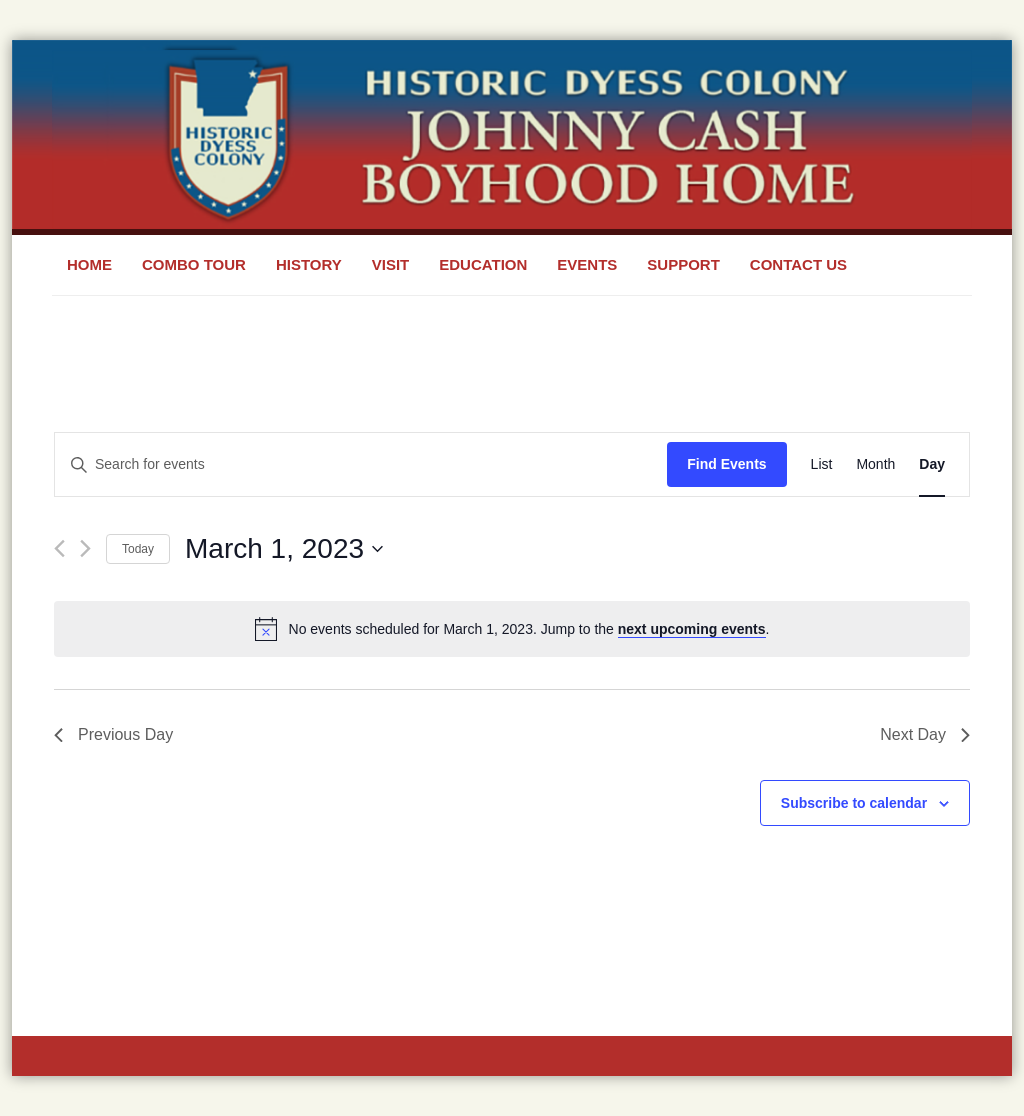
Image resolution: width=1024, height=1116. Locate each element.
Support (683, 264)
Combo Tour (194, 264)
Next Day (925, 734)
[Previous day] (59, 548)
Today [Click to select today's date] (138, 549)
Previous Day (113, 734)
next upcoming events (692, 629)
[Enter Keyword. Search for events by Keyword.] (361, 464)
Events (587, 264)
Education (483, 264)
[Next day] (85, 548)
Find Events (726, 464)
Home (89, 264)
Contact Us (798, 264)
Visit (391, 264)
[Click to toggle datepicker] (284, 549)
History (309, 264)
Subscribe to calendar (854, 803)
